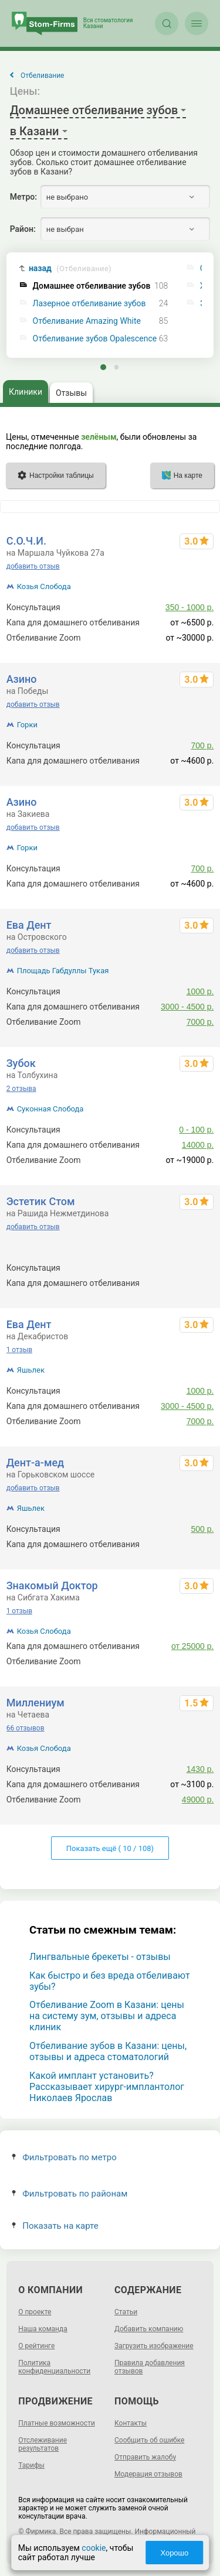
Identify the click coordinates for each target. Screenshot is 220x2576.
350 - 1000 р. (189, 607)
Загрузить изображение (154, 2346)
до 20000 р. (192, 1661)
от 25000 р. (192, 1646)
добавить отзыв (33, 566)
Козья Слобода (44, 586)
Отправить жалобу (145, 2457)
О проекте (34, 2312)
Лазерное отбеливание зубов (89, 303)
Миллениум (35, 1702)
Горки (27, 724)
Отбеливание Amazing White (87, 321)
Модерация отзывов (148, 2474)
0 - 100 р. (196, 1129)
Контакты (130, 2423)
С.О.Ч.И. (26, 541)
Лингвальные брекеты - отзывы (100, 1956)
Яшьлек (31, 1370)
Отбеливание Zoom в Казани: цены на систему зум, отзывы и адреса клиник (106, 2016)
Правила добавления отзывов (149, 2367)
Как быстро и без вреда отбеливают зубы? (109, 1981)
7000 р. (200, 1022)
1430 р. (200, 1769)
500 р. (202, 1267)
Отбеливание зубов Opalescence (95, 338)
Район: (23, 229)
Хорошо (174, 2552)
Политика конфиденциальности (54, 2367)
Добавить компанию (148, 2329)
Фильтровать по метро (64, 2157)
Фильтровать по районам (69, 2193)
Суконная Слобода (50, 1108)
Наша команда (42, 2329)
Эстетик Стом (40, 1201)
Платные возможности (56, 2423)
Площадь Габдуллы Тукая (63, 970)
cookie (94, 2548)
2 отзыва (21, 1089)
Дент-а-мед (35, 1462)
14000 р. (198, 1145)
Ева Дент (29, 925)
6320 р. (200, 1283)
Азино (21, 679)
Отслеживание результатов (42, 2444)
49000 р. (198, 1799)
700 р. (202, 745)
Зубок (21, 1063)
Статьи (125, 2312)
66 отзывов (25, 1728)
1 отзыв (19, 1350)
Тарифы (31, 2465)
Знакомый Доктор (52, 1585)
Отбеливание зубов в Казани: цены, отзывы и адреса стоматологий (108, 2051)
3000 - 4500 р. (187, 1006)
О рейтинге (36, 2346)
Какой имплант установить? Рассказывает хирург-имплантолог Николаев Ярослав (106, 2086)
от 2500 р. (195, 1544)
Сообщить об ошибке (149, 2440)
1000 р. (200, 991)
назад (70, 268)
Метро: (23, 196)
